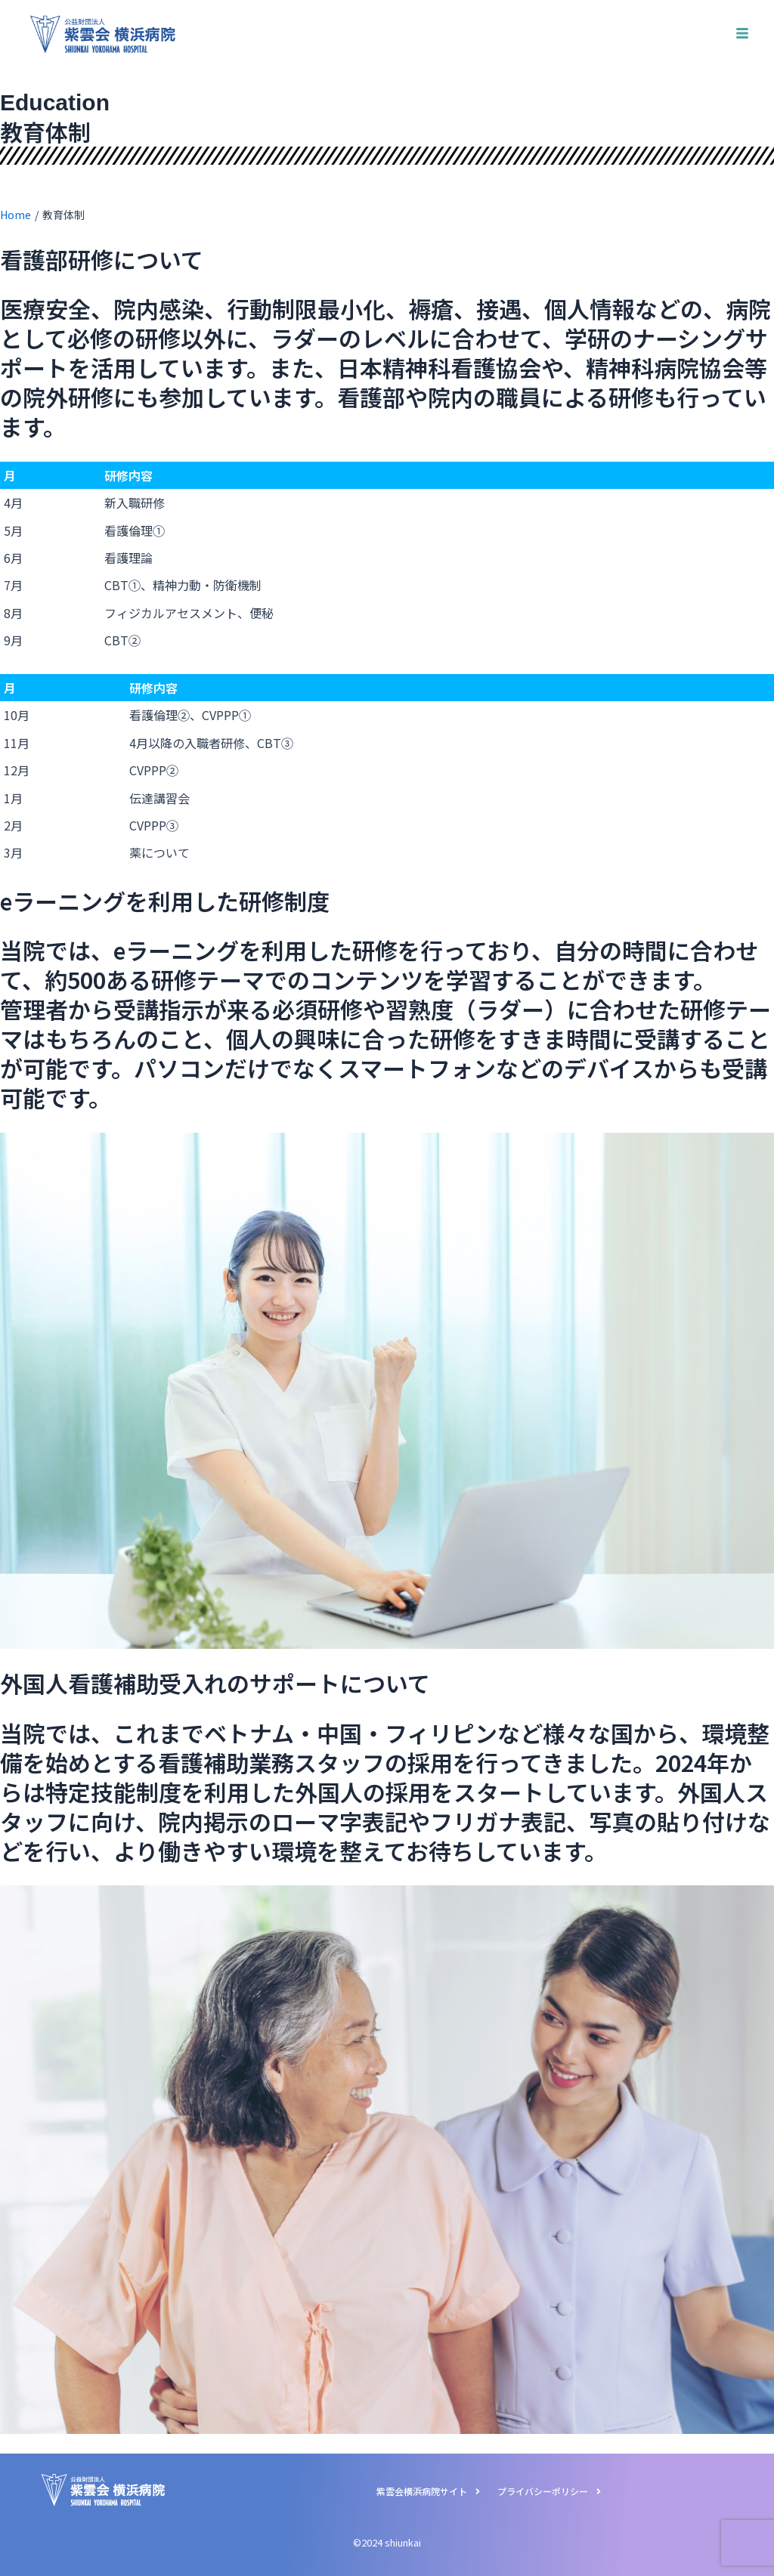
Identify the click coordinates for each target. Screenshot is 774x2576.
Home (15, 214)
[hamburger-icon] (742, 33)
